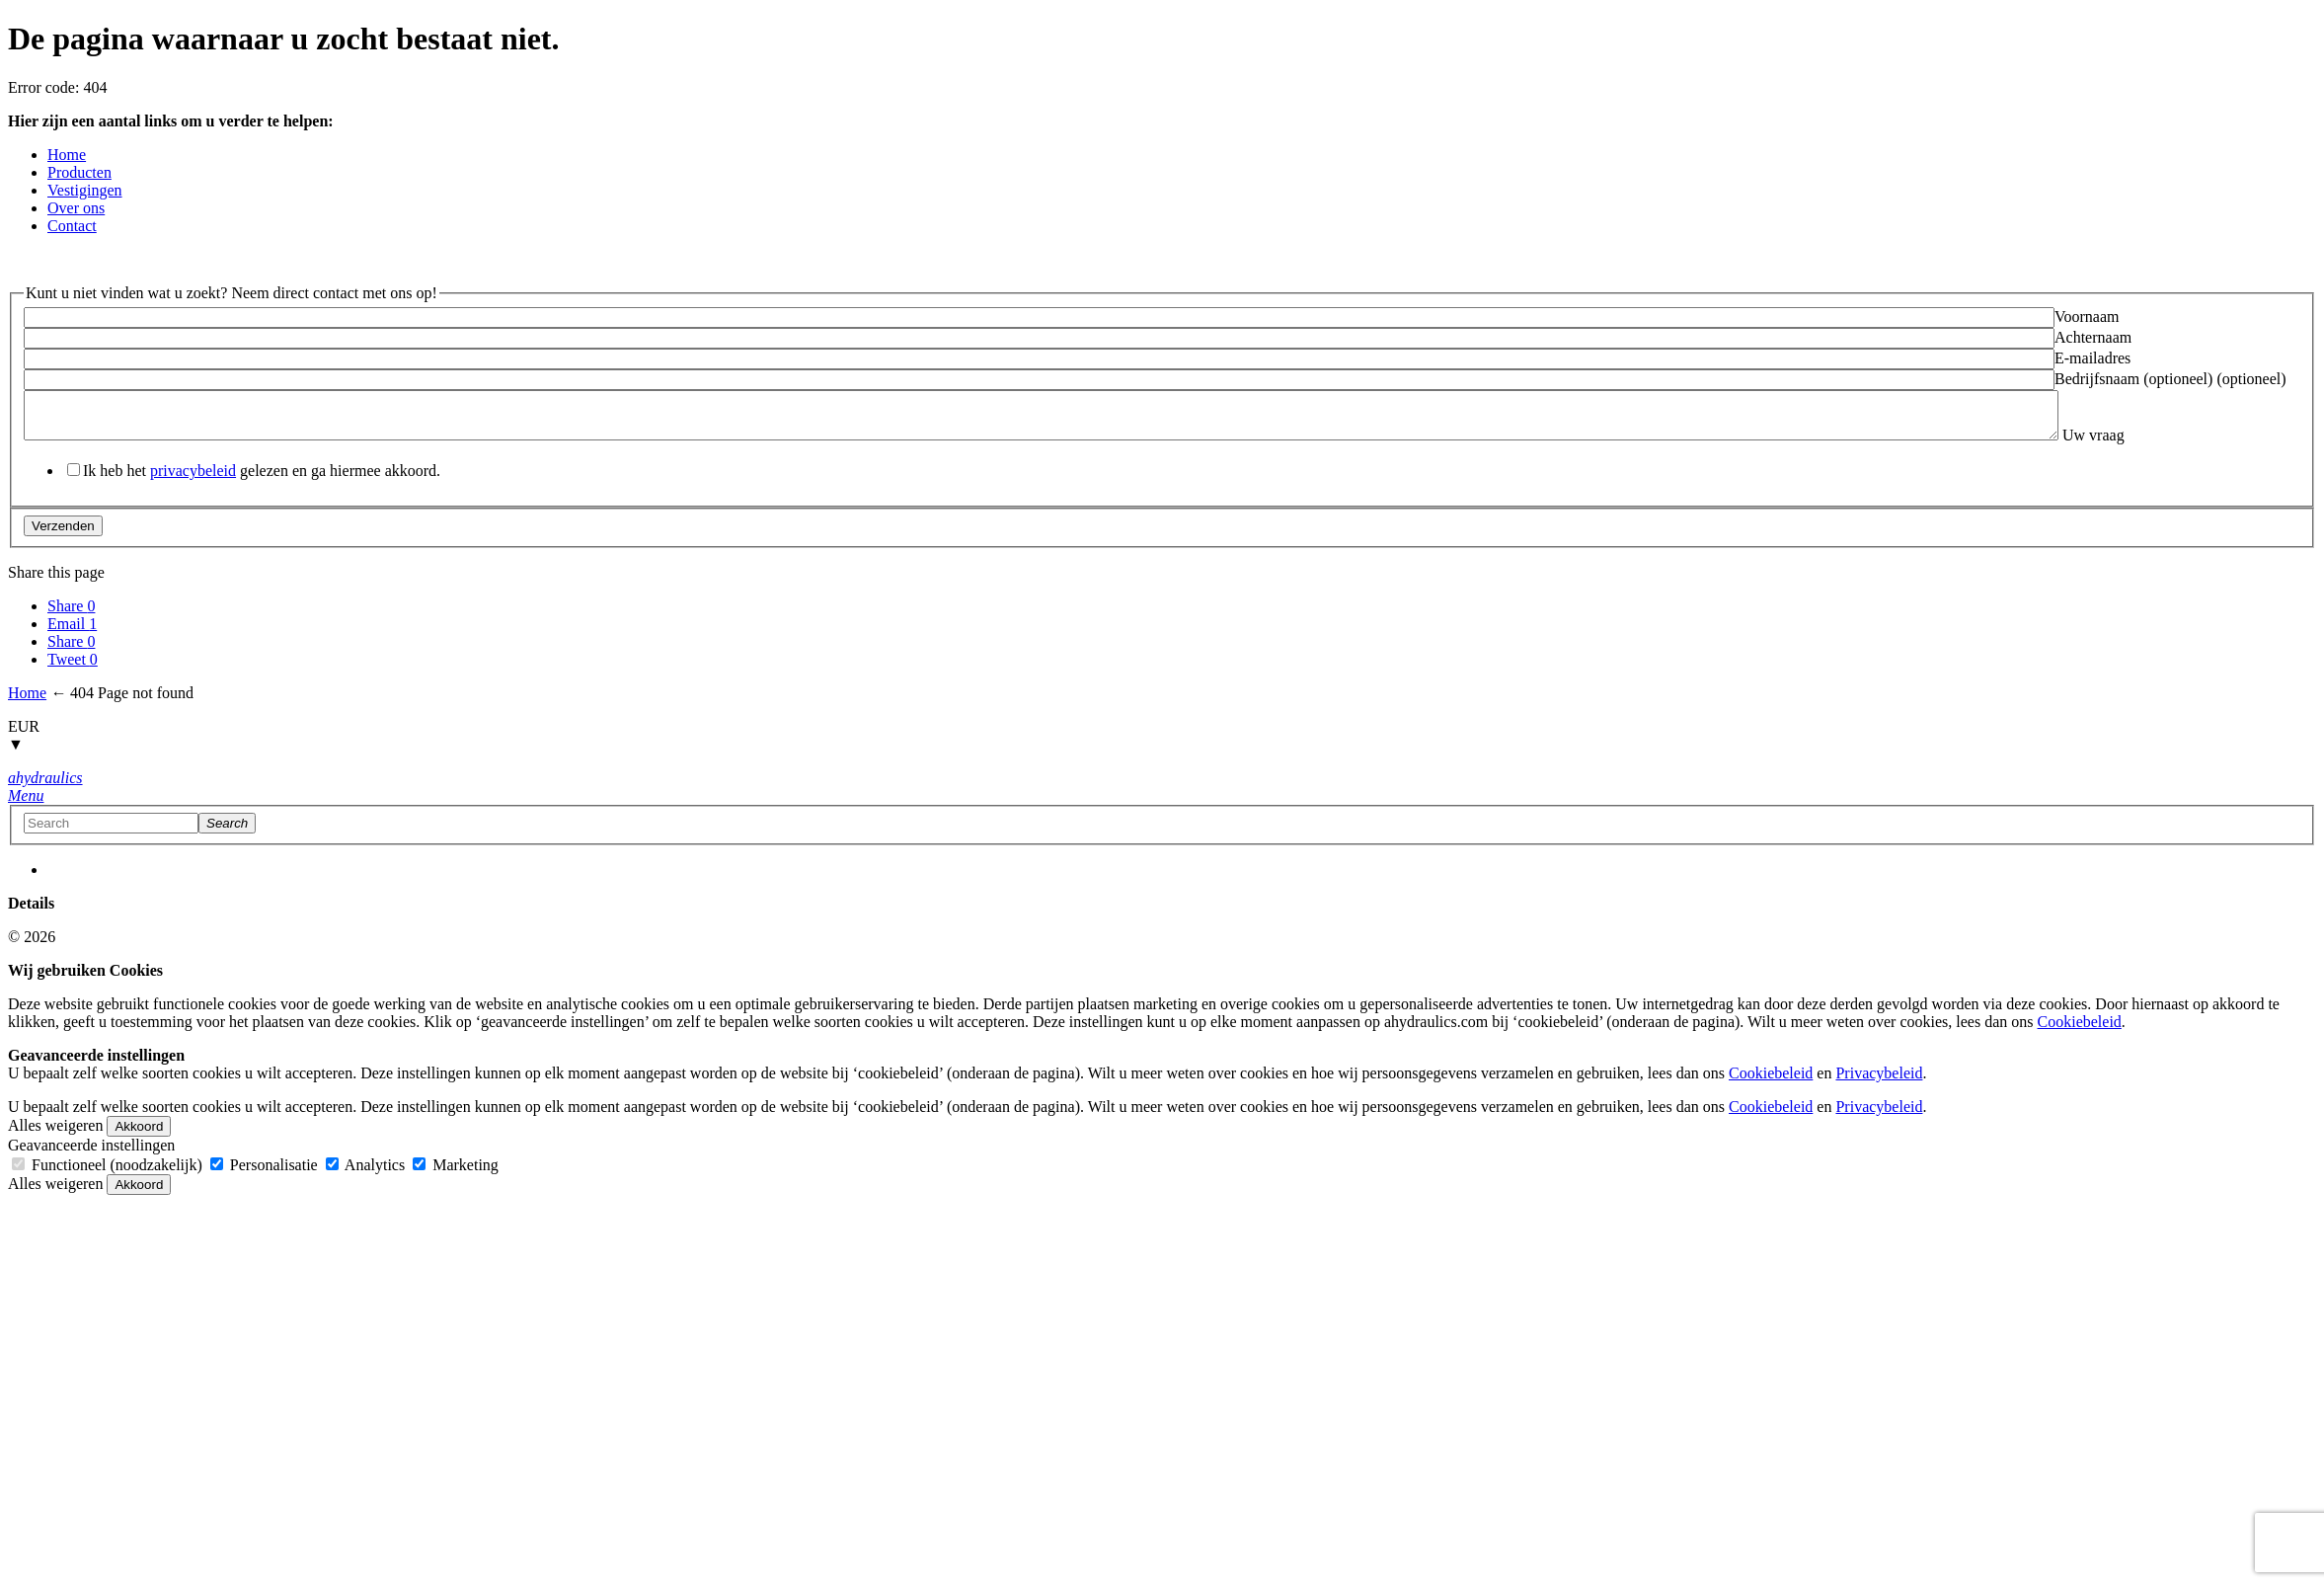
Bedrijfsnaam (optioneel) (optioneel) (2170, 378)
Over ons (76, 207)
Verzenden (63, 552)
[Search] (227, 849)
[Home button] (45, 804)
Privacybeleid (1878, 1099)
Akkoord (139, 1153)
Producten (79, 172)
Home (66, 154)
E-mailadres (2092, 358)
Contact (72, 225)
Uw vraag (55, 461)
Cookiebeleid (2080, 1048)
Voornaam (2086, 316)
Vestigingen (84, 190)
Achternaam (2092, 337)
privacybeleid (193, 497)
